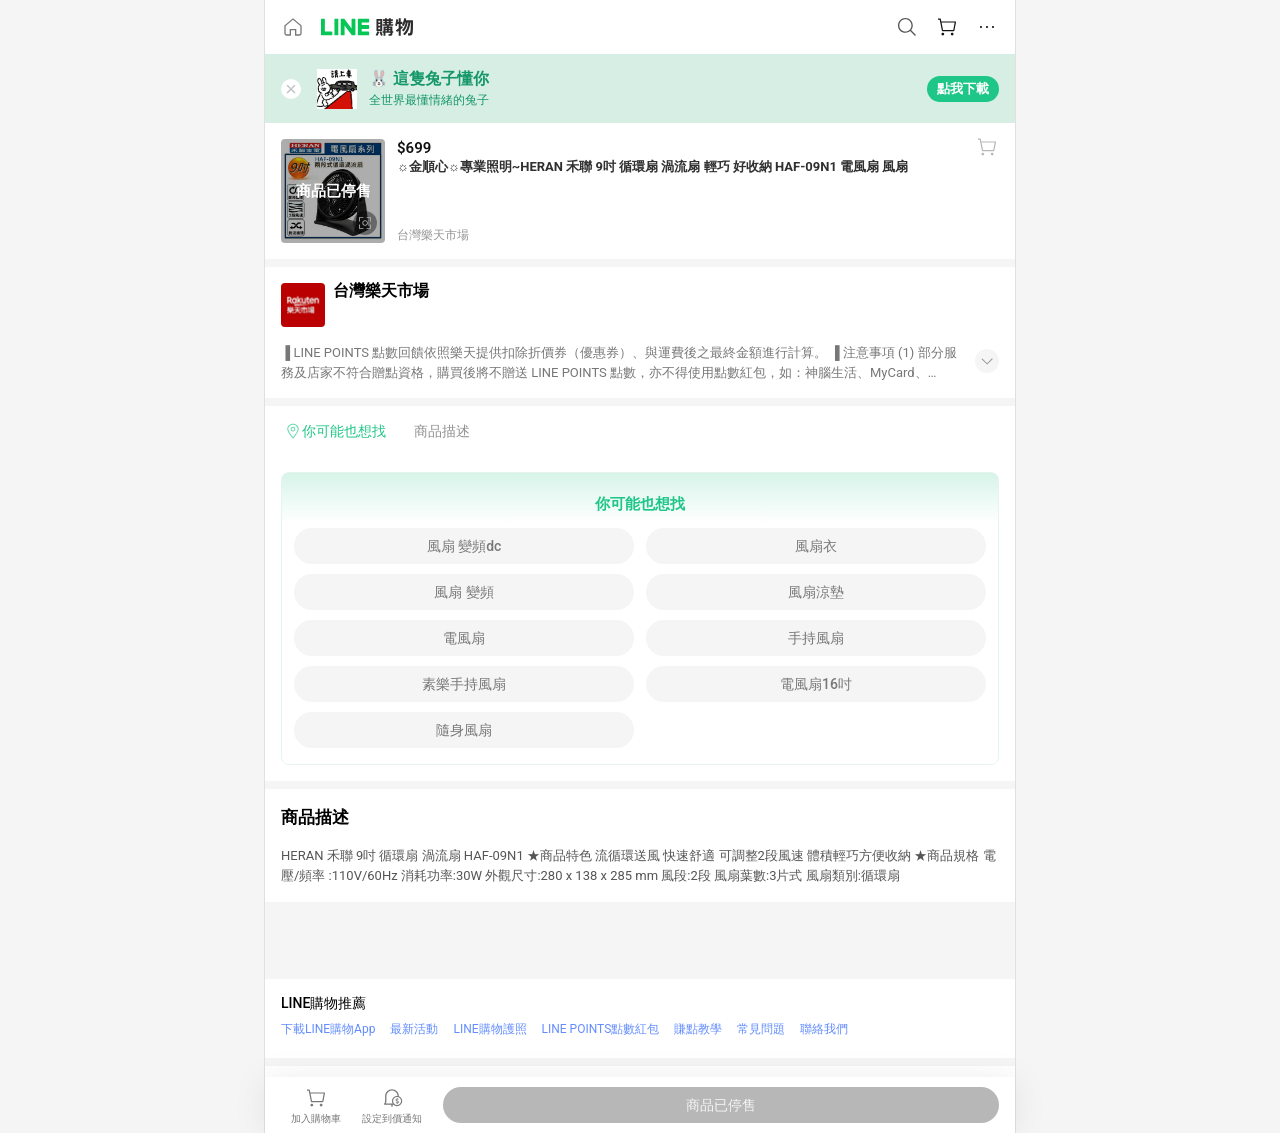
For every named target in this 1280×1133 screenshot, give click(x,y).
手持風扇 (816, 638)
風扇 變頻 (463, 592)
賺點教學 (698, 1029)
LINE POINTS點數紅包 (601, 1029)
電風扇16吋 (816, 684)
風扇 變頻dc (464, 546)
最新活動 (414, 1029)
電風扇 (464, 638)
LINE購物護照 (489, 1029)
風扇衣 (816, 546)
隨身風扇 (464, 730)
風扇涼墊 (816, 592)
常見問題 (761, 1029)
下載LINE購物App (328, 1029)
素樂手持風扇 (464, 684)
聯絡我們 (824, 1029)
